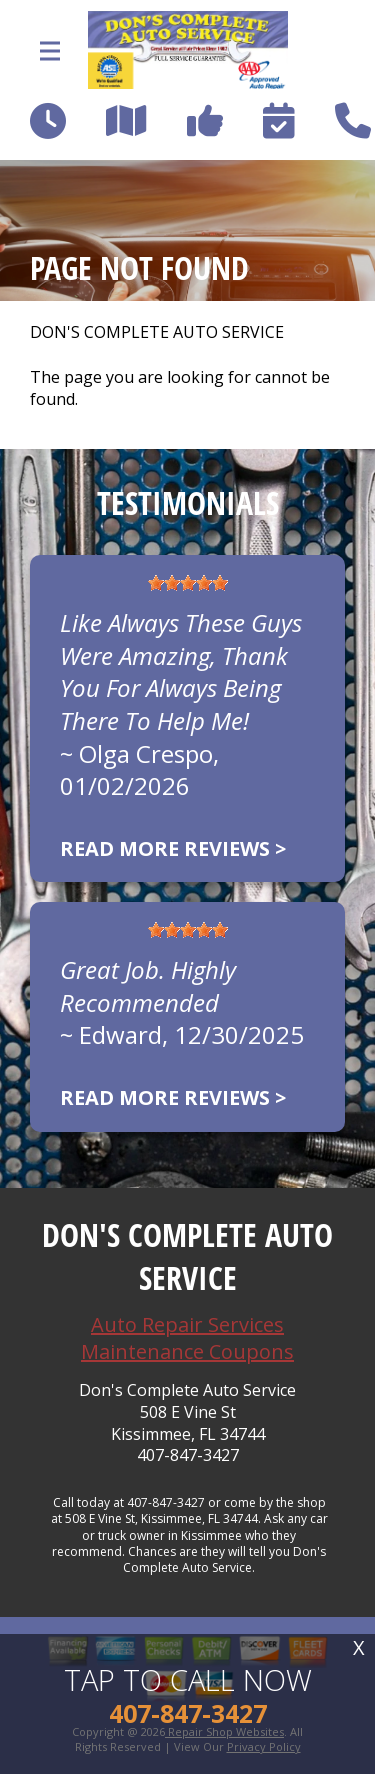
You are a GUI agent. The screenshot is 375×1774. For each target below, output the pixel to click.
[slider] (188, 583)
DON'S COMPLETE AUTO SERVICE (157, 332)
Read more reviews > (173, 848)
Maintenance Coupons (187, 1351)
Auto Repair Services (187, 1324)
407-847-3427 (188, 1455)
